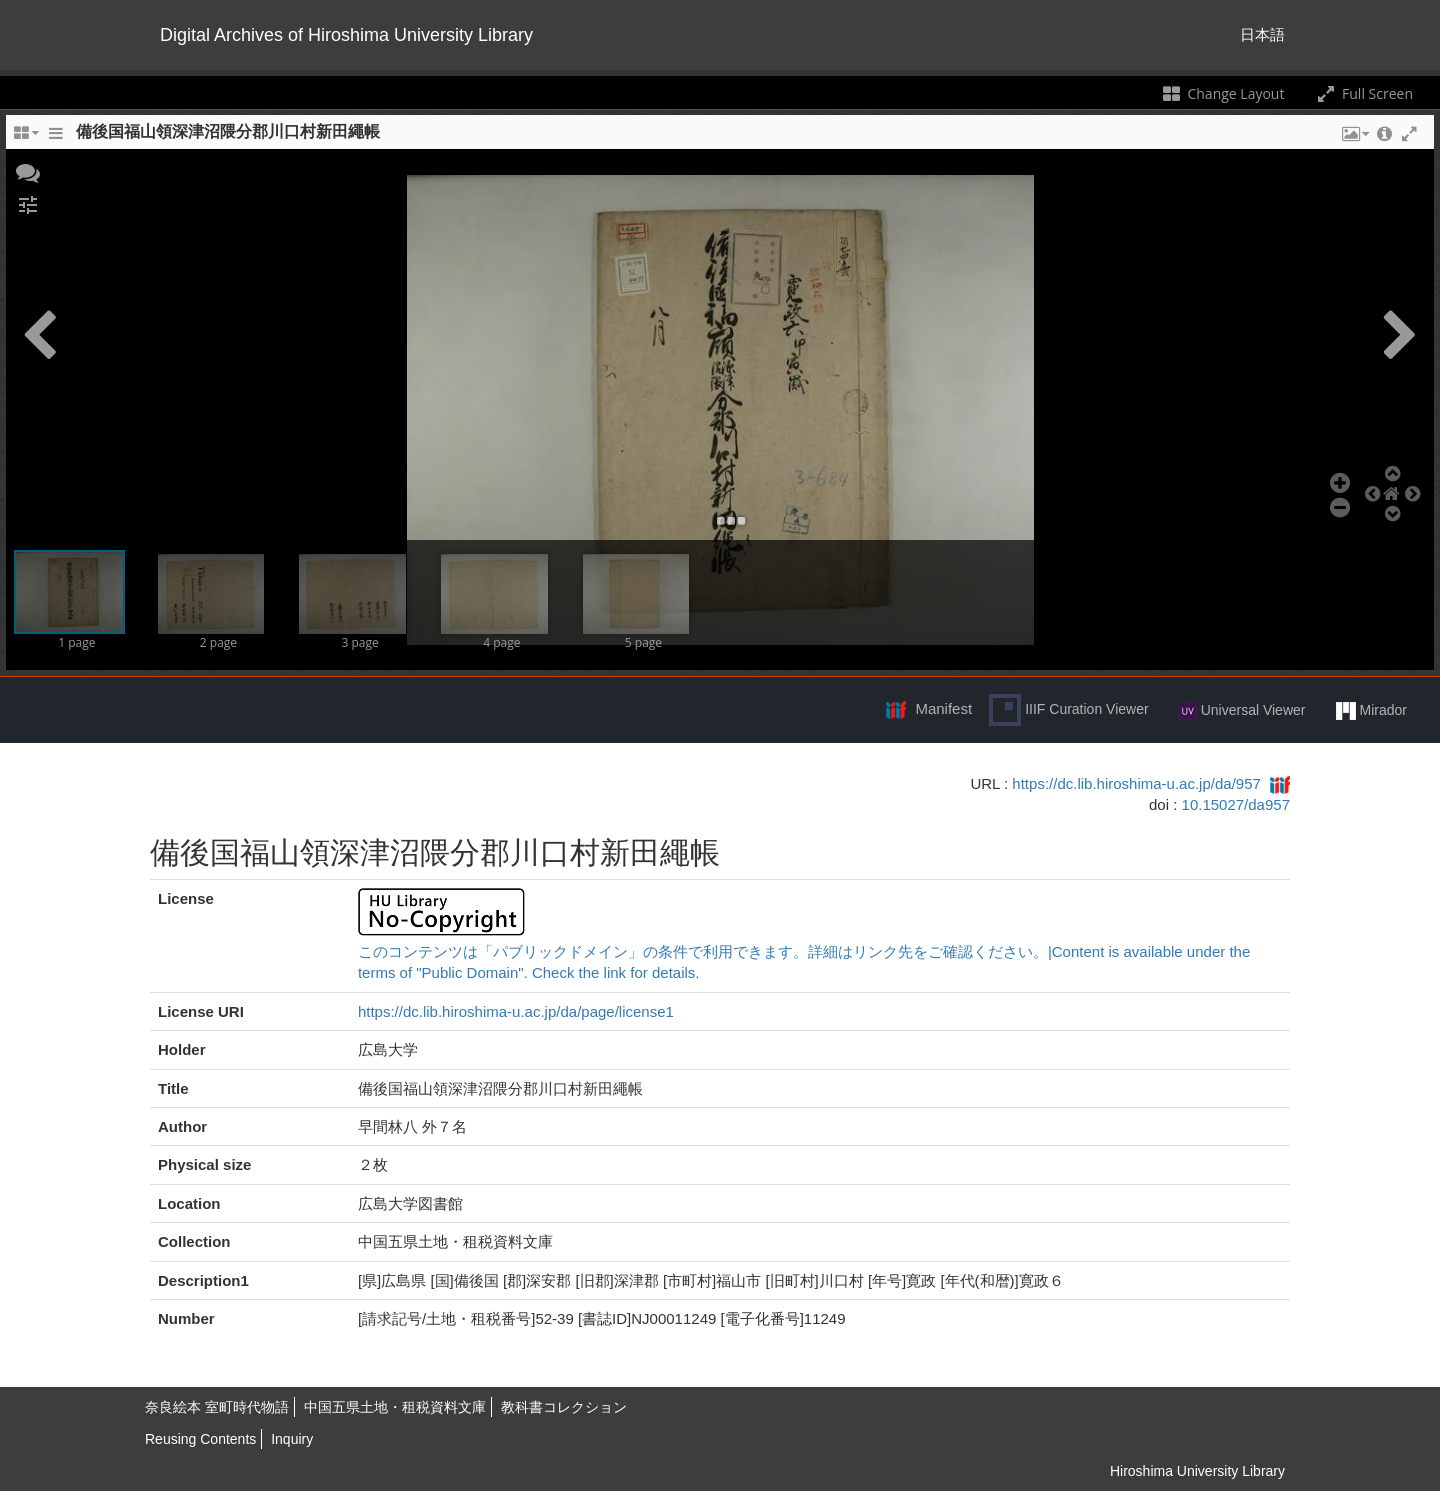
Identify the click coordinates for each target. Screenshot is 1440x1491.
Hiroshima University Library (1197, 1471)
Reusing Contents (200, 1439)
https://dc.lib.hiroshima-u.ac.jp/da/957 (1136, 783)
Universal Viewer (1242, 711)
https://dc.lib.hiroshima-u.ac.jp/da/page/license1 (516, 1011)
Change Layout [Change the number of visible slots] (1222, 93)
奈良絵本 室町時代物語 (217, 1407)
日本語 (1262, 34)
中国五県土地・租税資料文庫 (395, 1407)
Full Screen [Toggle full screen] (1363, 93)
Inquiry (292, 1439)
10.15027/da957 (1236, 804)
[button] (28, 171)
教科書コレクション (564, 1407)
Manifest (943, 708)
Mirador (1371, 711)
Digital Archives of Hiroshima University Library (346, 35)
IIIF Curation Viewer (1068, 710)
